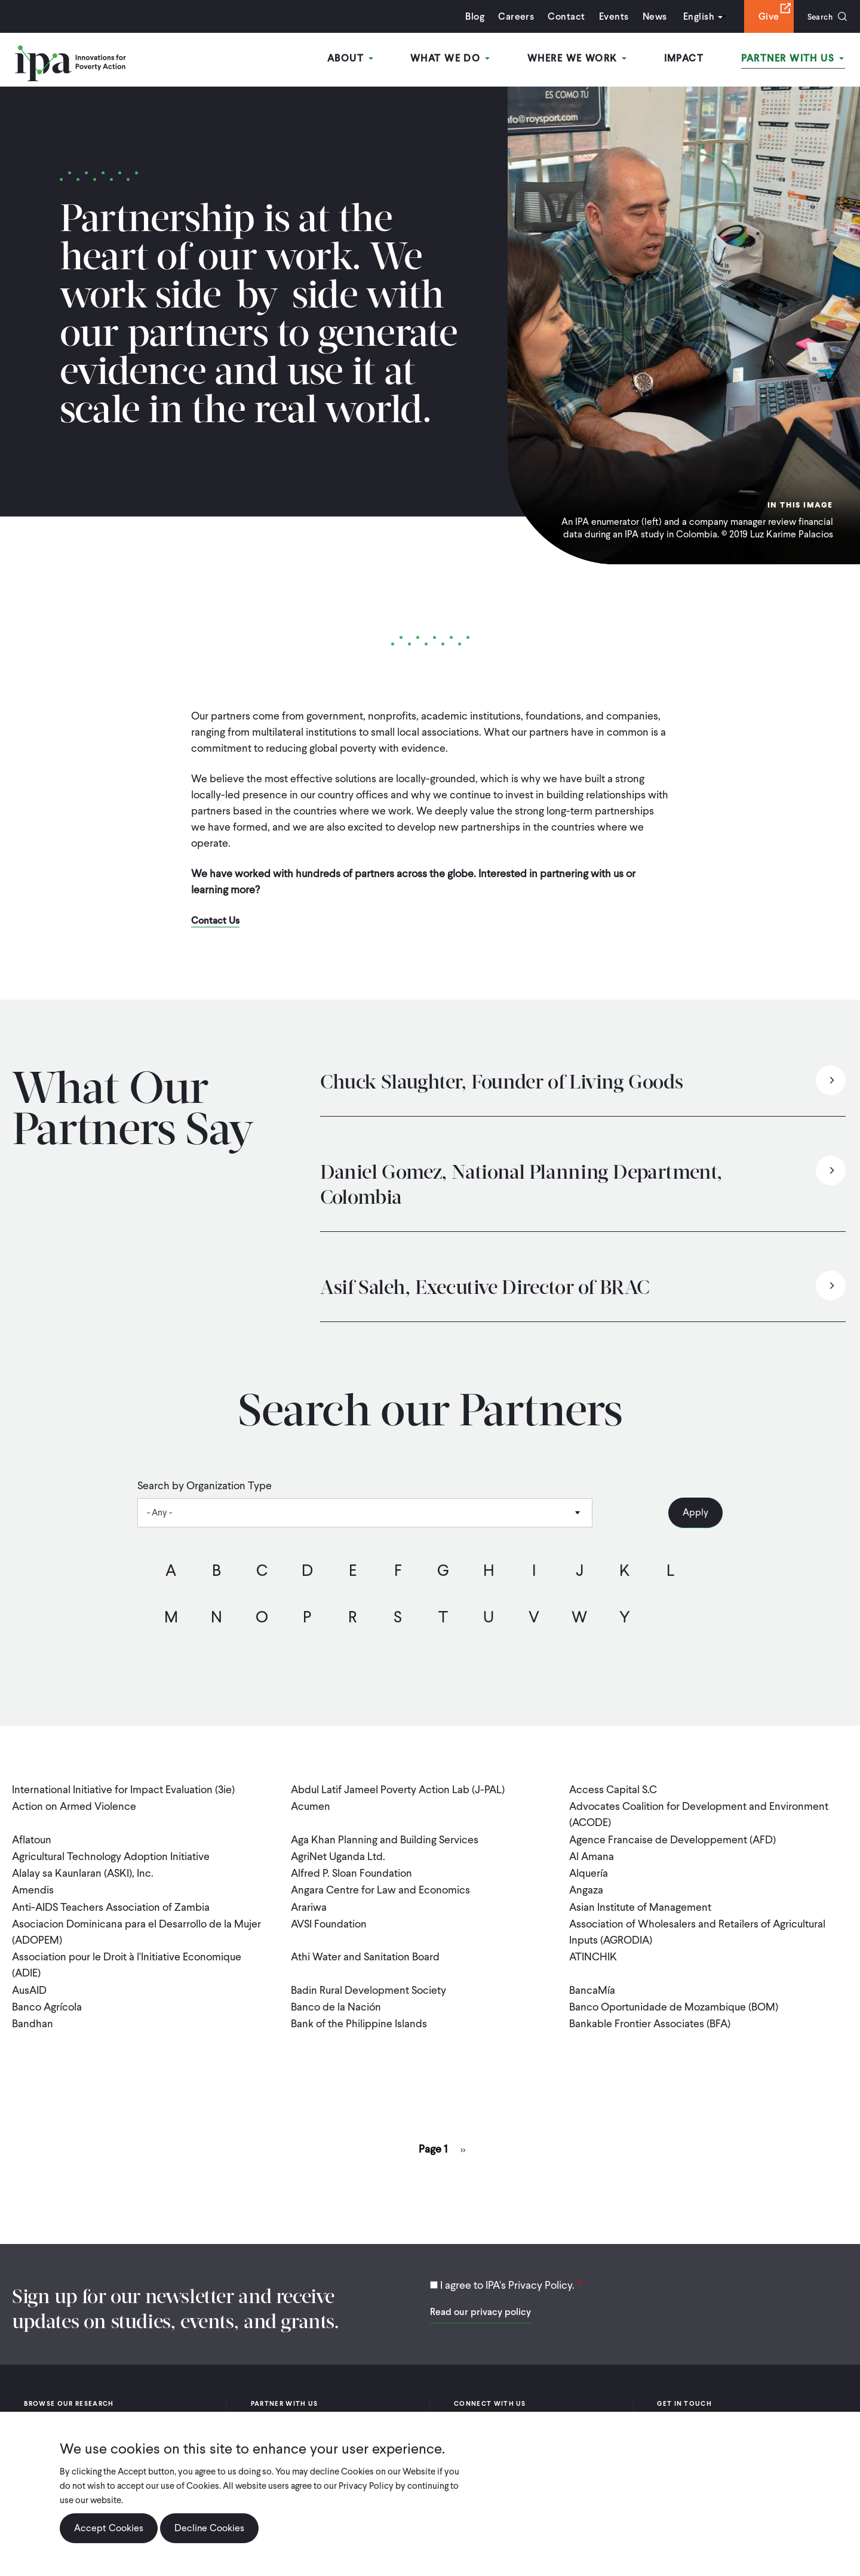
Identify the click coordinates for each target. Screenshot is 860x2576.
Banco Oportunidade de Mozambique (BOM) (673, 1998)
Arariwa (309, 1902)
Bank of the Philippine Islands (359, 2015)
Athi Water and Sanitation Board (365, 1950)
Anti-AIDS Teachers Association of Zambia (111, 1902)
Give (762, 16)
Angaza (586, 1886)
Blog (468, 16)
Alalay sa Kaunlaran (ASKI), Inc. (82, 1869)
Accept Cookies (108, 2528)
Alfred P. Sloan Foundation (351, 1869)
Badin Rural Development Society (368, 1982)
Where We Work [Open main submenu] (581, 59)
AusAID (29, 1982)
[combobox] (364, 1512)
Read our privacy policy (480, 2303)
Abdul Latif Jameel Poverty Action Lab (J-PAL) (398, 1789)
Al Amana (591, 1853)
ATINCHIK (593, 1950)
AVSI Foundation (329, 1918)
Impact (686, 59)
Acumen (310, 1805)
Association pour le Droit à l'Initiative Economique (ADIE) (126, 1958)
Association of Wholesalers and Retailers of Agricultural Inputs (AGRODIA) (697, 1926)
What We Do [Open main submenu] (456, 59)
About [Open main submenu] (358, 59)
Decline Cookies (209, 2528)
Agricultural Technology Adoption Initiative (111, 1853)
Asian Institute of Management (640, 1902)
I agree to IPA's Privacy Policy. (507, 2275)
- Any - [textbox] (159, 1512)
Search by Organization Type (204, 1485)
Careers (510, 16)
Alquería (588, 1869)
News (648, 16)
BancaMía (592, 1982)
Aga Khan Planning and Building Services (384, 1837)
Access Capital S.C (613, 1789)
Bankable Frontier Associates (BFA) (649, 2015)
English (692, 16)
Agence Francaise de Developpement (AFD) (672, 1837)
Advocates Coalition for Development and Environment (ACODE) (698, 1813)
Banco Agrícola (47, 1998)
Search (817, 16)
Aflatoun (31, 1837)
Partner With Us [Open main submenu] (793, 59)
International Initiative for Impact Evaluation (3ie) (123, 1789)
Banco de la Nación (336, 1998)
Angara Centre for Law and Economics (380, 1886)
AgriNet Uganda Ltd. (338, 1853)
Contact (560, 16)
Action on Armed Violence (74, 1805)
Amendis (33, 1886)
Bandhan (32, 2015)
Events (607, 16)
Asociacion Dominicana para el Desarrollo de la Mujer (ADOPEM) (136, 1926)
